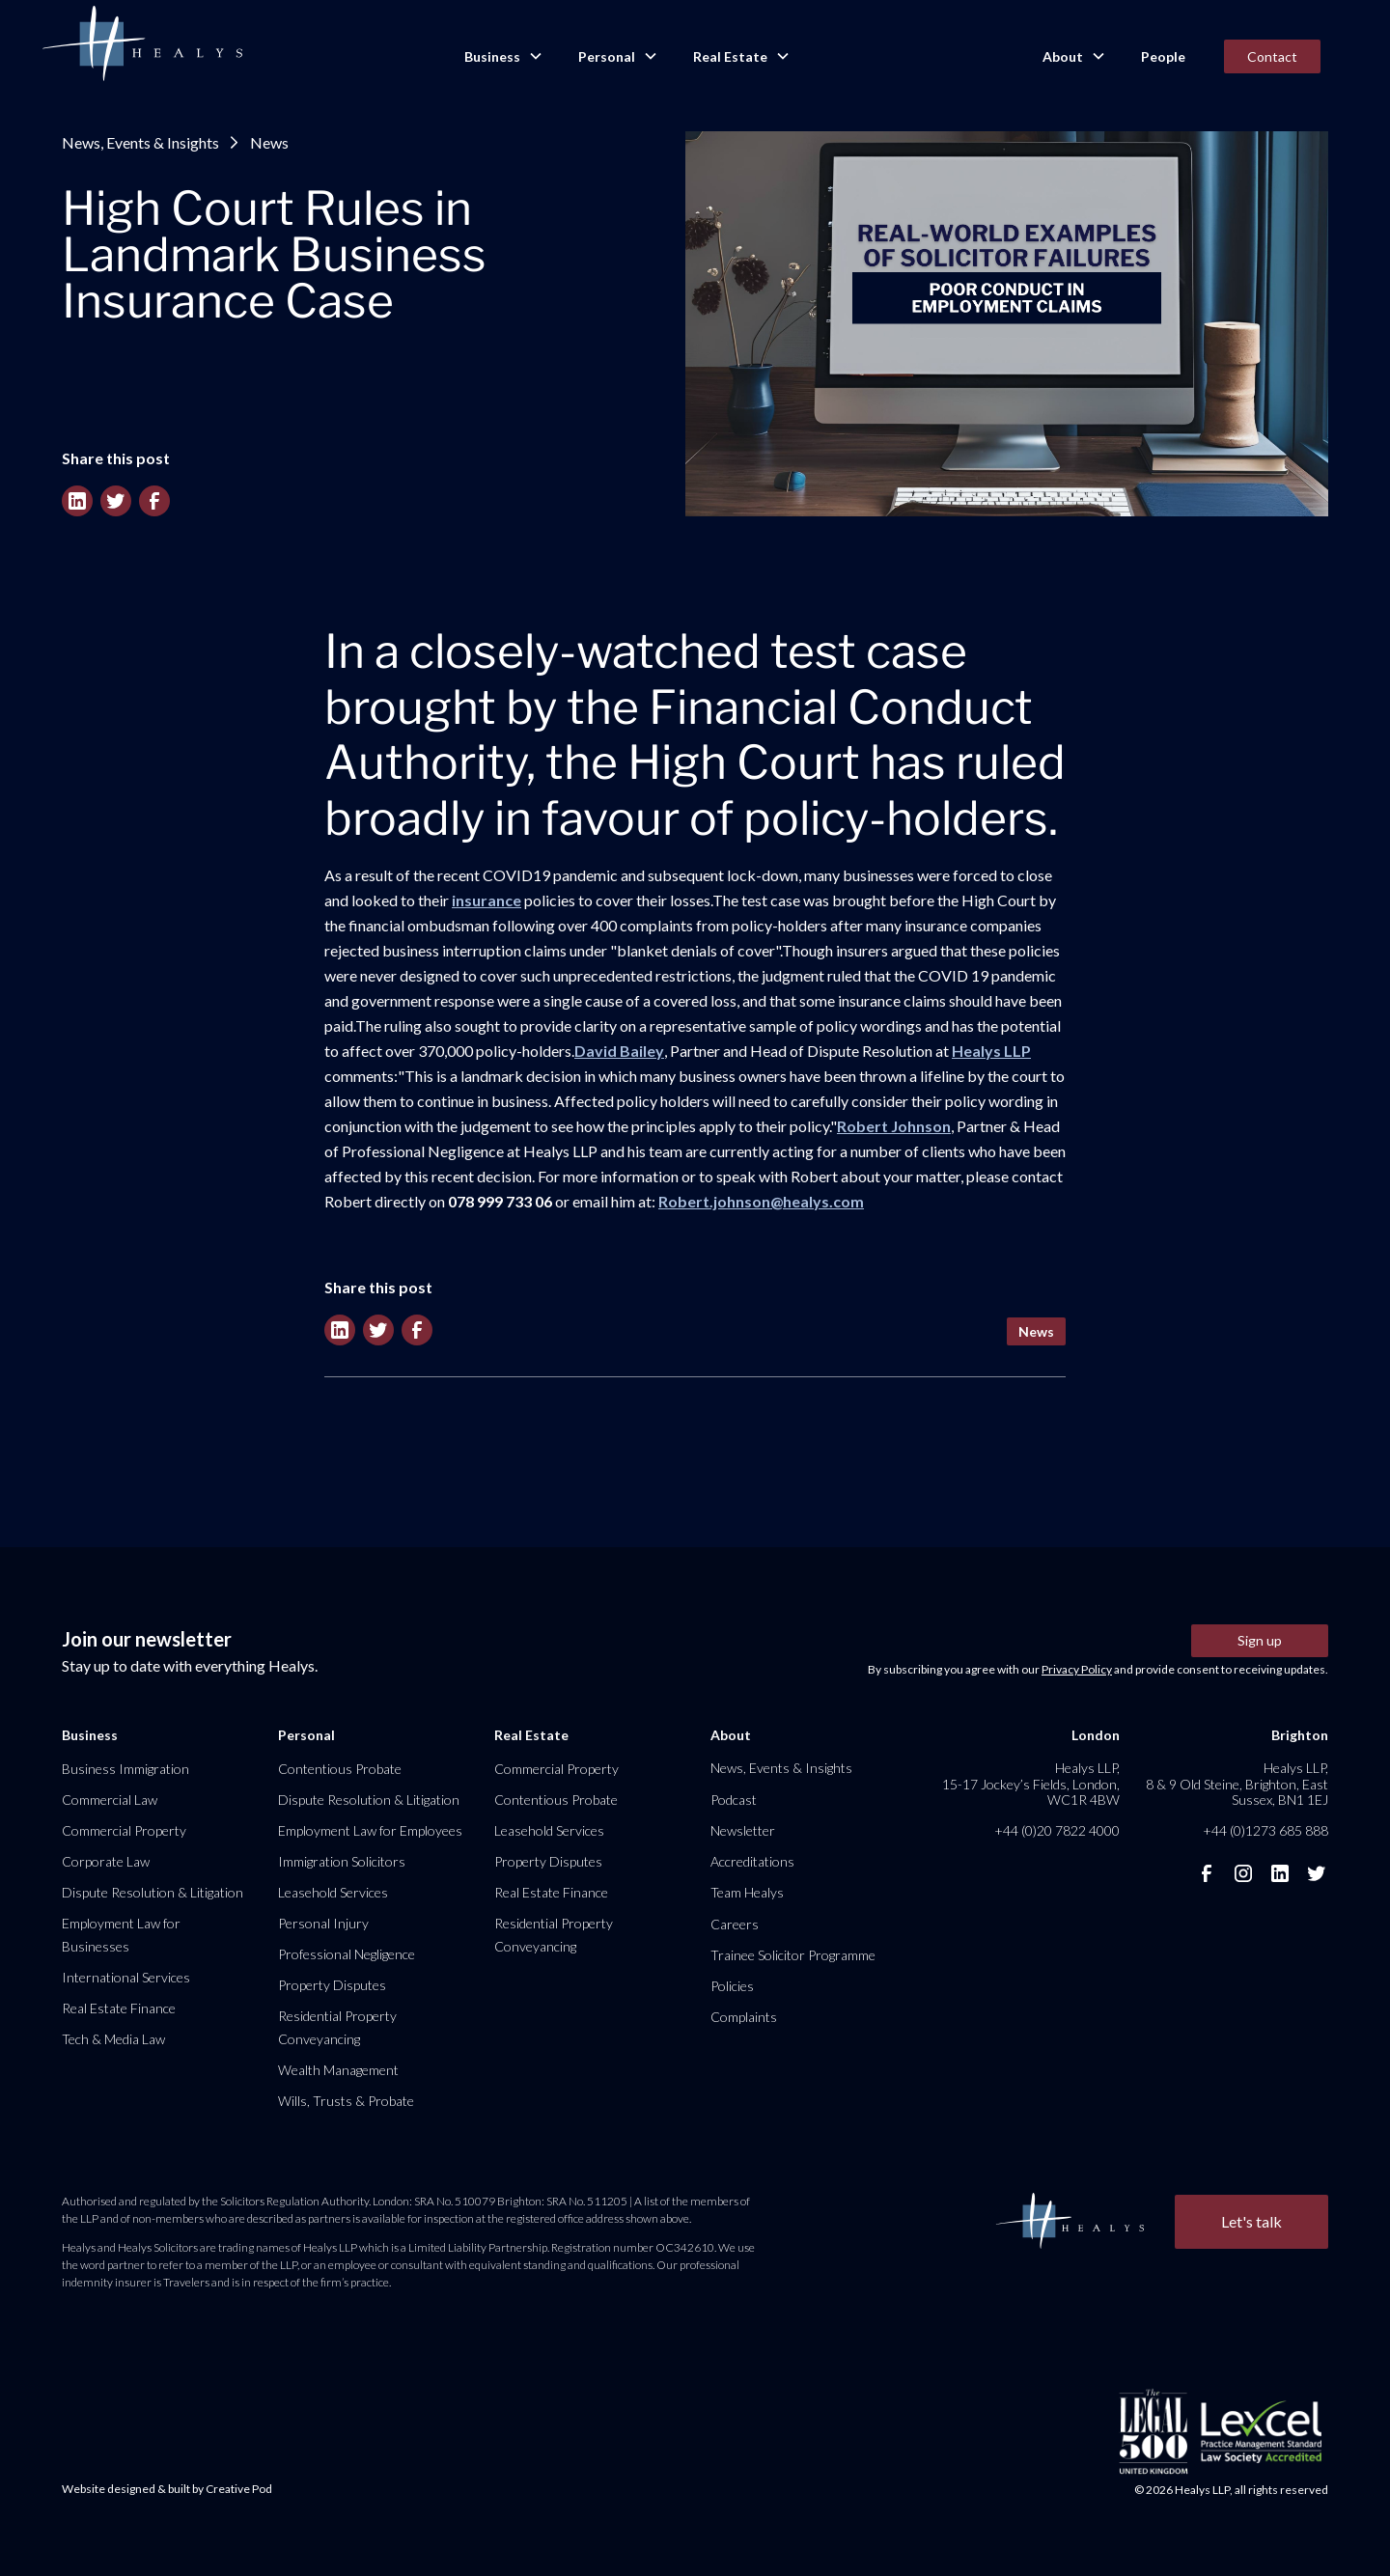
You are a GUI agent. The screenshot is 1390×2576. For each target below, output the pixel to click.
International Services (126, 1977)
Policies (732, 1986)
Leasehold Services (333, 1892)
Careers (734, 1924)
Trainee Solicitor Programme (793, 1955)
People (1163, 56)
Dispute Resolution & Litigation (152, 1892)
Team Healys (747, 1892)
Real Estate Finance (119, 2008)
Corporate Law (106, 1861)
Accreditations (752, 1861)
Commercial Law (109, 1799)
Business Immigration (125, 1768)
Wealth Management (338, 2070)
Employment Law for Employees (370, 1830)
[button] (502, 57)
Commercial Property (124, 1830)
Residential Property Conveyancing (337, 2027)
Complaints (743, 2016)
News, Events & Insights (140, 142)
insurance (486, 900)
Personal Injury (323, 1923)
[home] (142, 44)
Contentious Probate (340, 1768)
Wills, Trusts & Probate (346, 2100)
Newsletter (742, 1830)
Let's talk (1251, 2221)
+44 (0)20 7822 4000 (1057, 1830)
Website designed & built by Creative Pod (167, 2488)
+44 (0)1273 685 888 (1265, 1830)
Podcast (733, 1799)
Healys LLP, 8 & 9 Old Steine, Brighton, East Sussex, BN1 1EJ (1237, 1783)
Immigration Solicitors (341, 1861)
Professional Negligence (346, 1954)
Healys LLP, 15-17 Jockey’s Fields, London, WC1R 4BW (1031, 1783)
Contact (1272, 56)
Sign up (1259, 1640)
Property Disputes (332, 1985)
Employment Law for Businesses (121, 1934)
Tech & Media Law (113, 2039)
